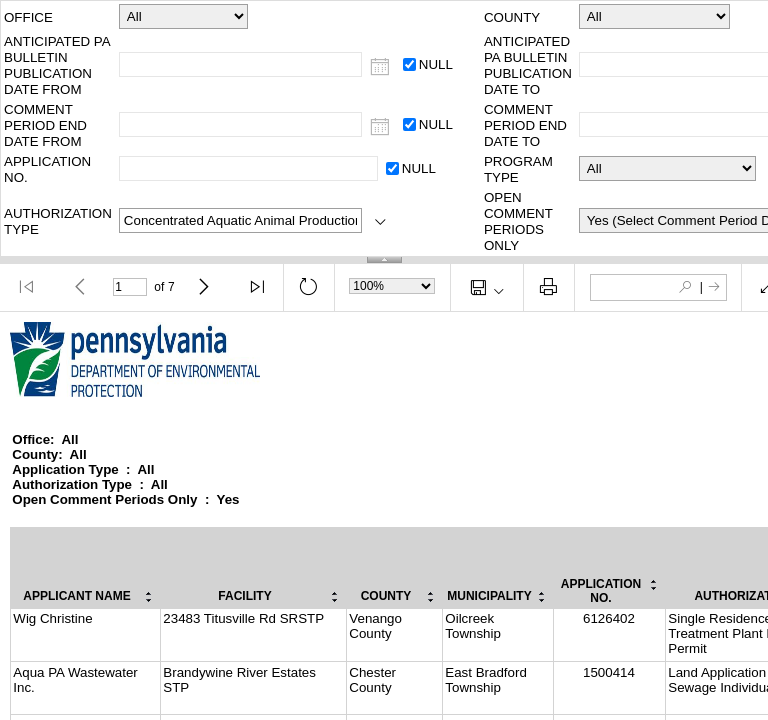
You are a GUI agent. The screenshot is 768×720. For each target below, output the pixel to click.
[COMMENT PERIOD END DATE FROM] (380, 127)
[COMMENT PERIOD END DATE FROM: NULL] (409, 124)
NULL (436, 64)
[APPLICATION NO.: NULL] (392, 168)
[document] (384, 516)
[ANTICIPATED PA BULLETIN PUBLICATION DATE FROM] (380, 67)
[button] (27, 286)
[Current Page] (130, 287)
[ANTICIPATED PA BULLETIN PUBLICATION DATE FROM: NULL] (409, 64)
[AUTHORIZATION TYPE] (380, 222)
